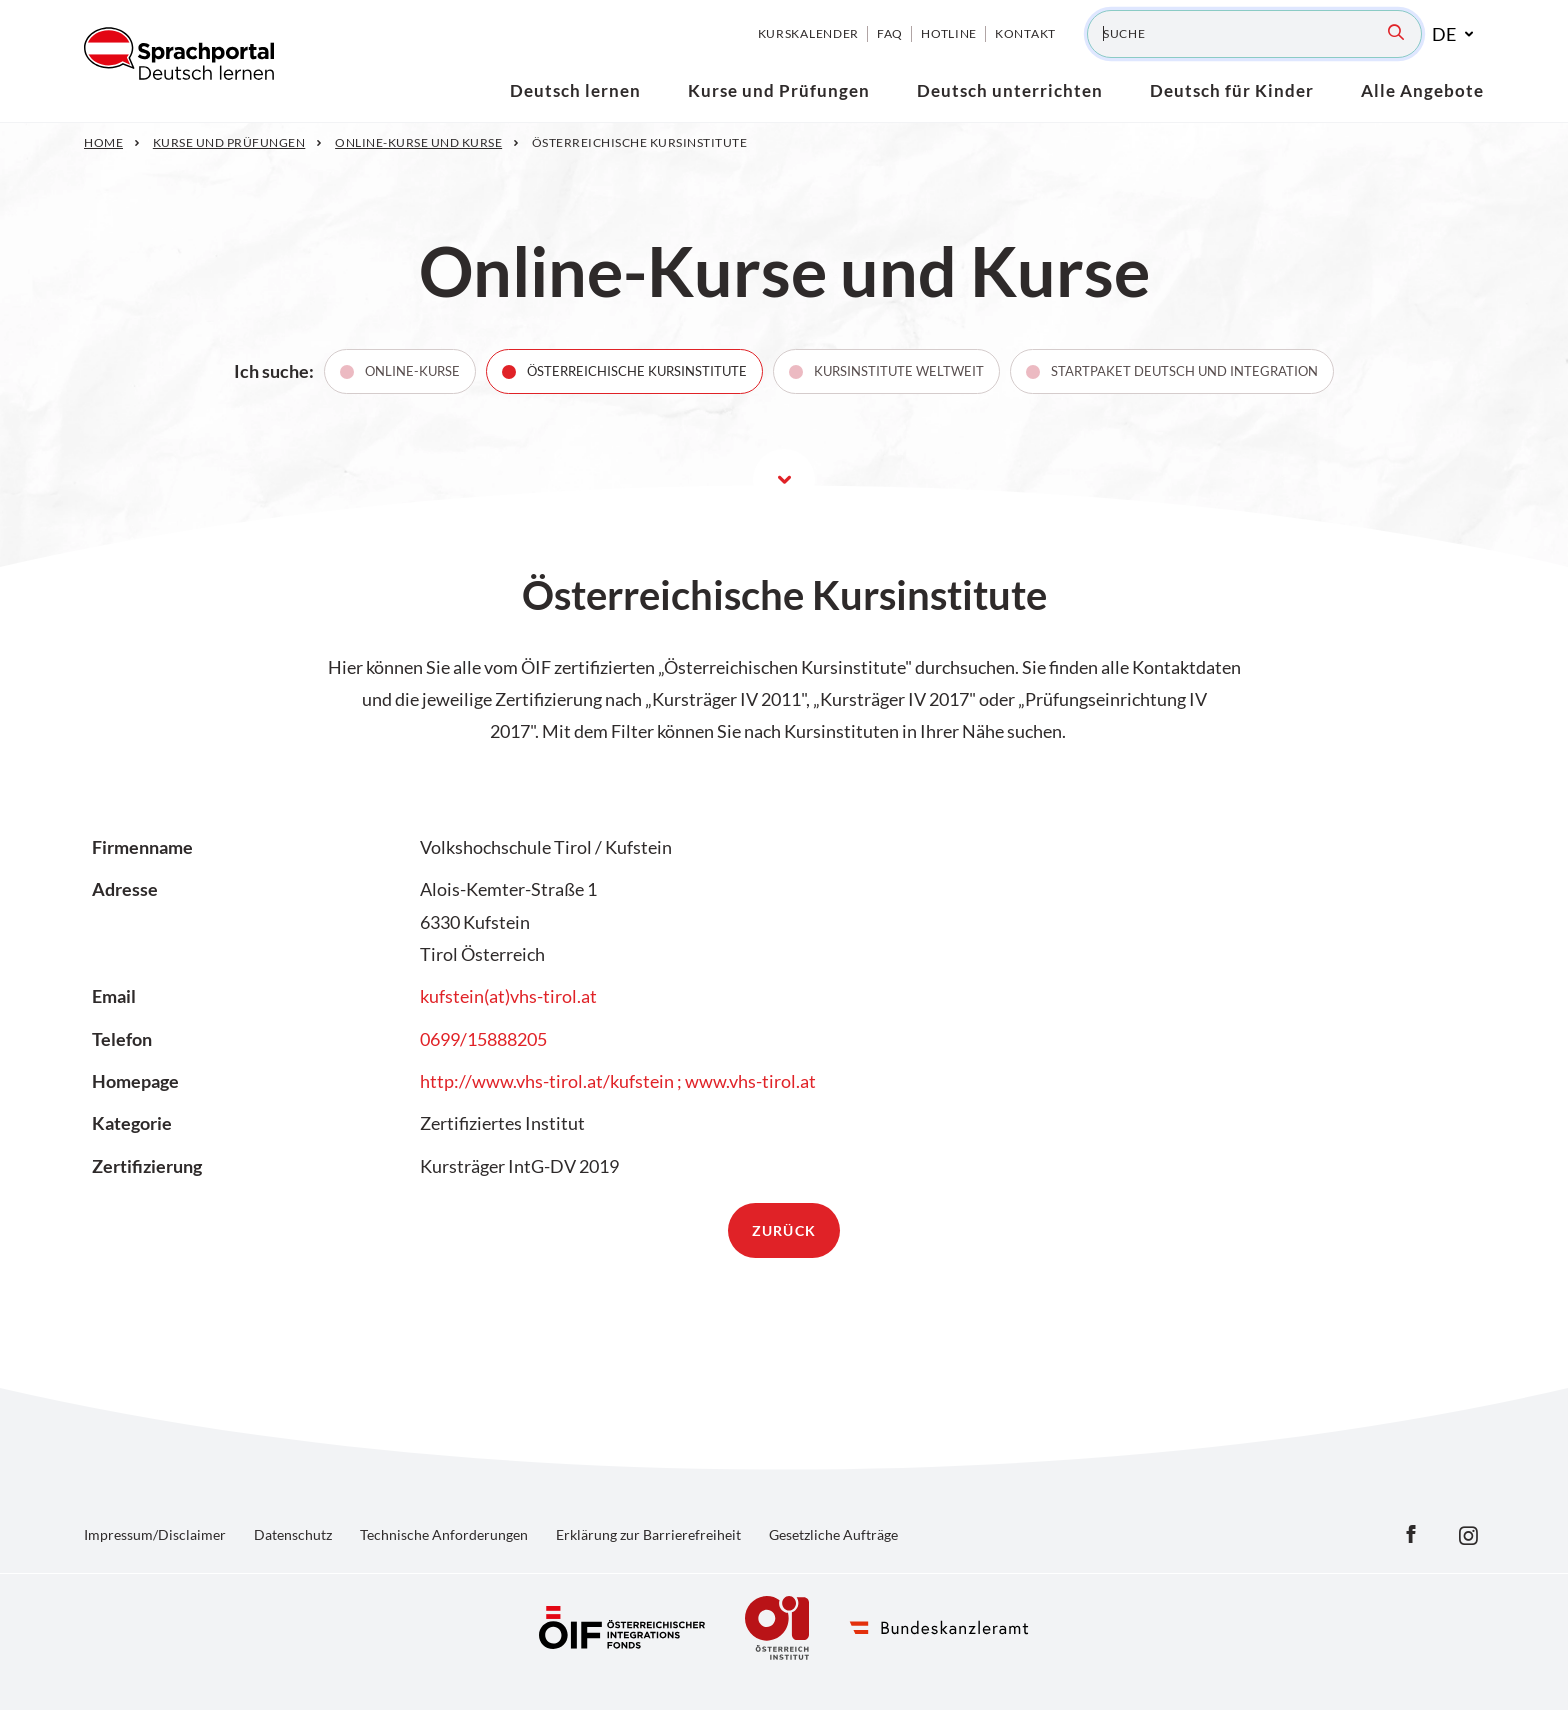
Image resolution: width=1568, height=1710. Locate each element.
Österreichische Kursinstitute (637, 371)
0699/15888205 (483, 1039)
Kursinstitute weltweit (899, 371)
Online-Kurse (412, 371)
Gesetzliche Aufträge (833, 1534)
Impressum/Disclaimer (155, 1534)
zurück (784, 1230)
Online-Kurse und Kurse (418, 142)
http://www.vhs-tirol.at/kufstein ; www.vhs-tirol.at (618, 1081)
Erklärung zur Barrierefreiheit (648, 1534)
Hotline (949, 33)
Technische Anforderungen (444, 1534)
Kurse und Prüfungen (229, 142)
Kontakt (1025, 33)
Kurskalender (808, 33)
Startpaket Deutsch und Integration (1184, 371)
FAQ (890, 33)
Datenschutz (293, 1534)
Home (103, 142)
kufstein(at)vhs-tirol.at (508, 996)
